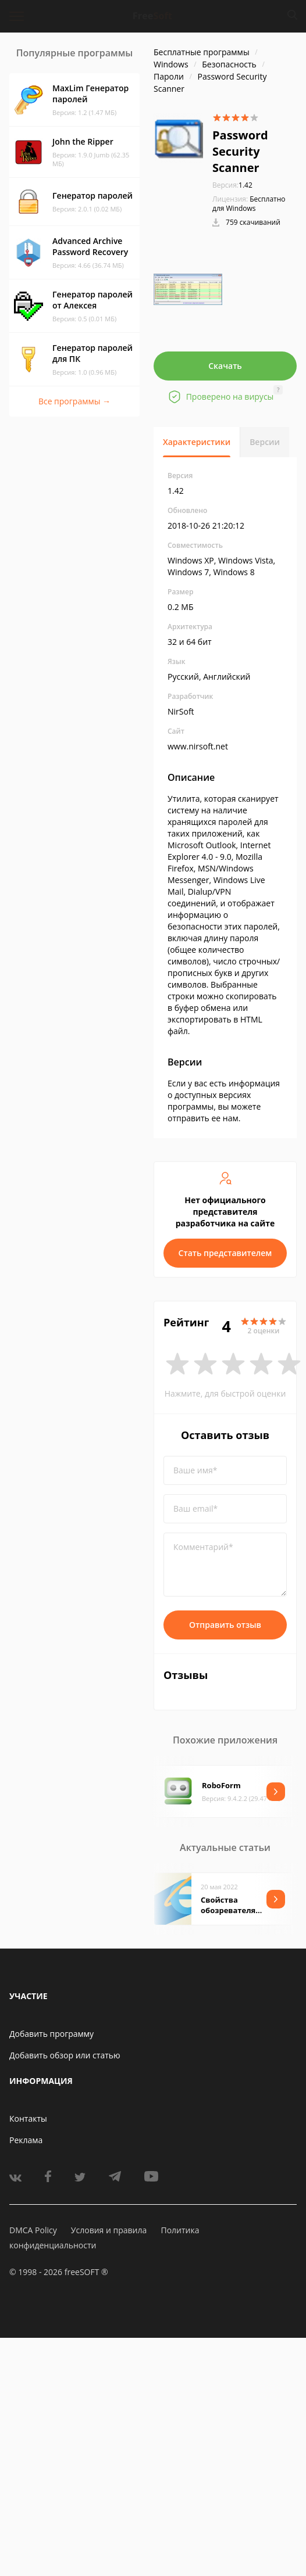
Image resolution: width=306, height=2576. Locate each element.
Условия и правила (109, 2230)
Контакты (28, 2118)
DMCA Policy (33, 2230)
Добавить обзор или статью (64, 2055)
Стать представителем (225, 1252)
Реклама (25, 2140)
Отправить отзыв (225, 1624)
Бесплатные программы (202, 52)
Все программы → (74, 401)
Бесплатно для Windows (249, 203)
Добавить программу (51, 2033)
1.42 (232, 185)
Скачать (225, 365)
